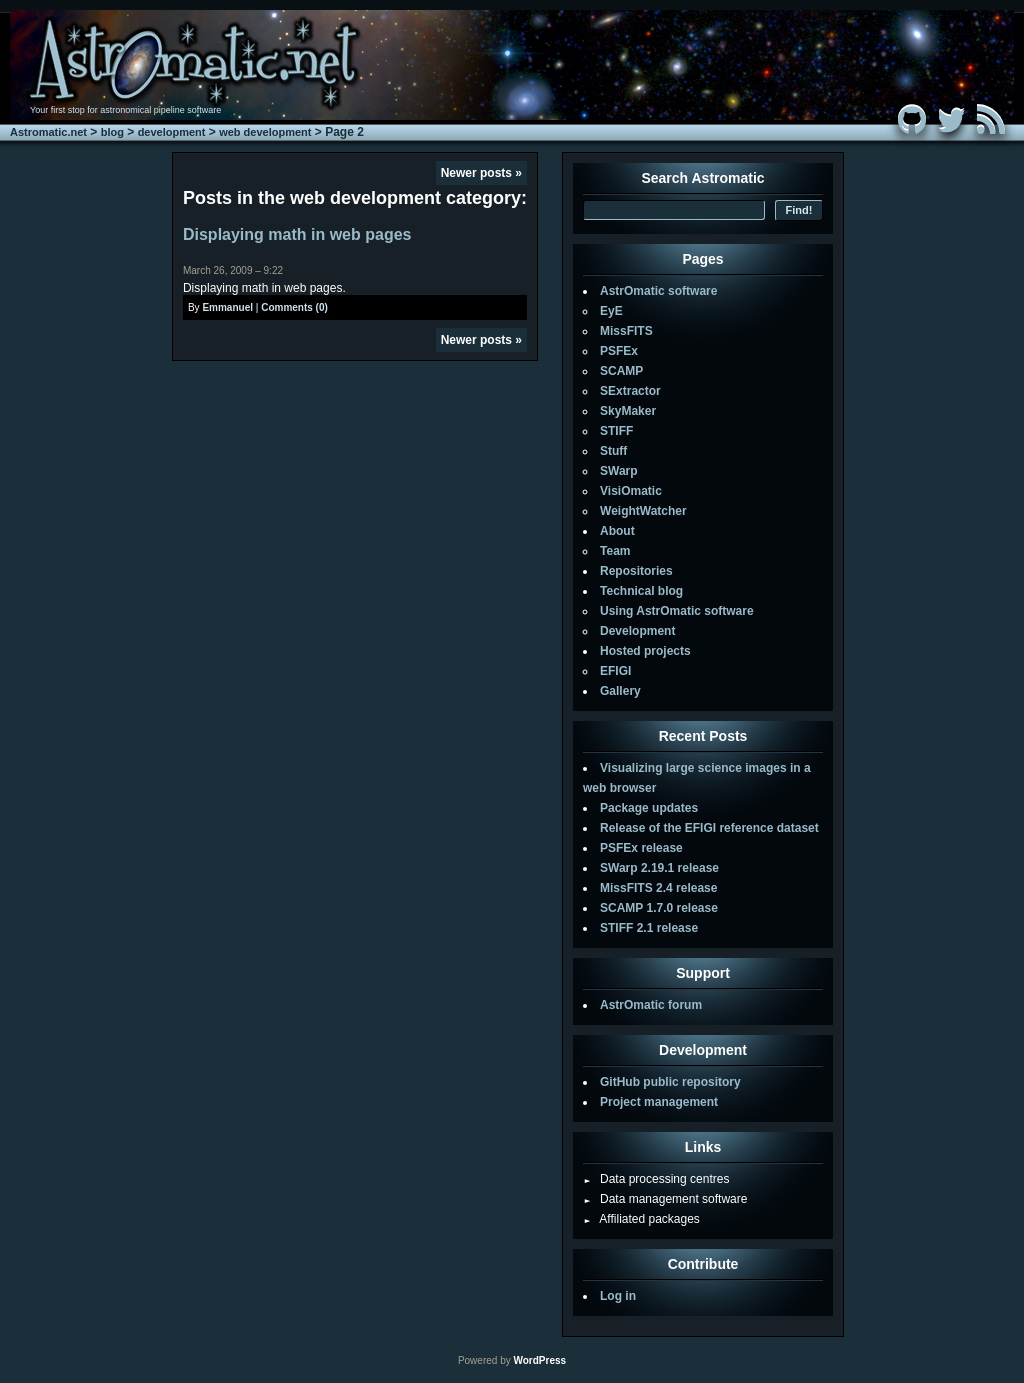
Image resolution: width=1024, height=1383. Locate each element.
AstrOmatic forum (651, 1005)
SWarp (619, 471)
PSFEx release (641, 848)
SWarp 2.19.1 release (659, 868)
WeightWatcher (643, 511)
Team (615, 551)
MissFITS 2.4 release (658, 888)
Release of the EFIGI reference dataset (709, 828)
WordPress (539, 1360)
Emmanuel (227, 307)
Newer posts (481, 173)
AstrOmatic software (658, 291)
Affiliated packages (641, 1219)
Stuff (613, 451)
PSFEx (619, 351)
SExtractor (630, 391)
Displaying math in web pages (297, 234)
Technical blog (641, 591)
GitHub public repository (670, 1082)
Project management (659, 1102)
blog (112, 132)
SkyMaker (628, 411)
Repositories (636, 571)
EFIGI (615, 671)
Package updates (649, 808)
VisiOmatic (631, 491)
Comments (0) (294, 307)
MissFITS (626, 331)
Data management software (665, 1199)
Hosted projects (645, 651)
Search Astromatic (702, 178)
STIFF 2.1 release (649, 928)
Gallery (620, 691)
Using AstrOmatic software (677, 611)
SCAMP (621, 371)
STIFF (616, 431)
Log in (618, 1296)
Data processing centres (656, 1179)
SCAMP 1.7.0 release (659, 908)
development (172, 132)
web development (265, 132)
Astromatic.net (48, 132)
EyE (611, 311)
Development (637, 631)
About (617, 531)
